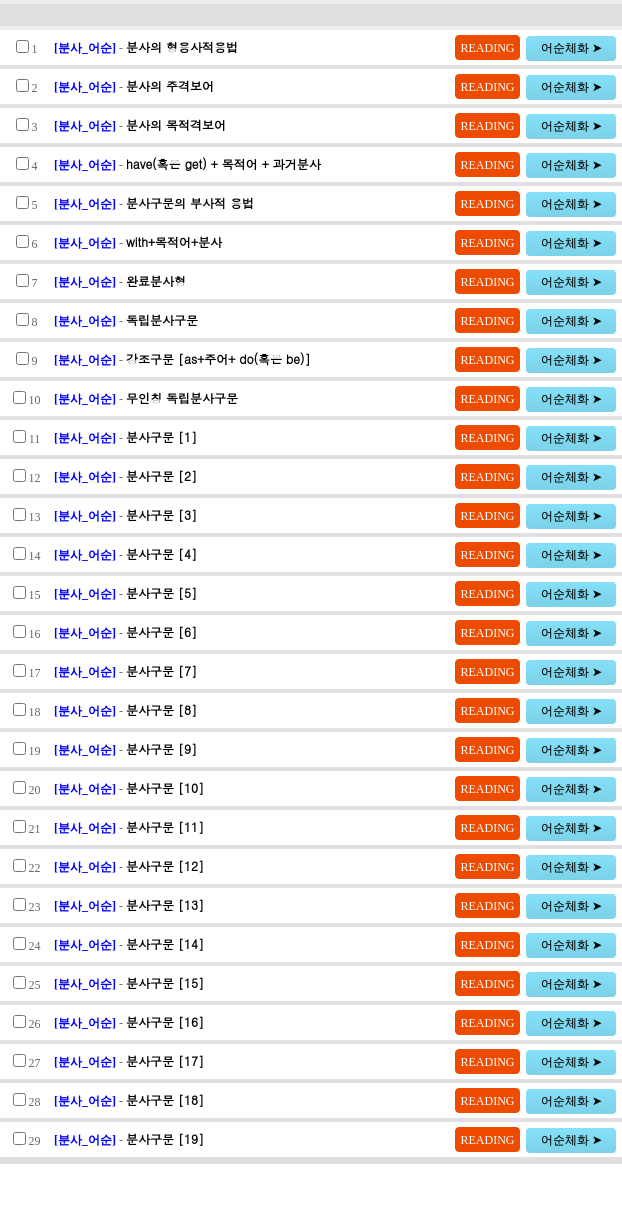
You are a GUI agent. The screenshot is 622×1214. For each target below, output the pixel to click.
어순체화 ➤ (571, 48)
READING (488, 48)
